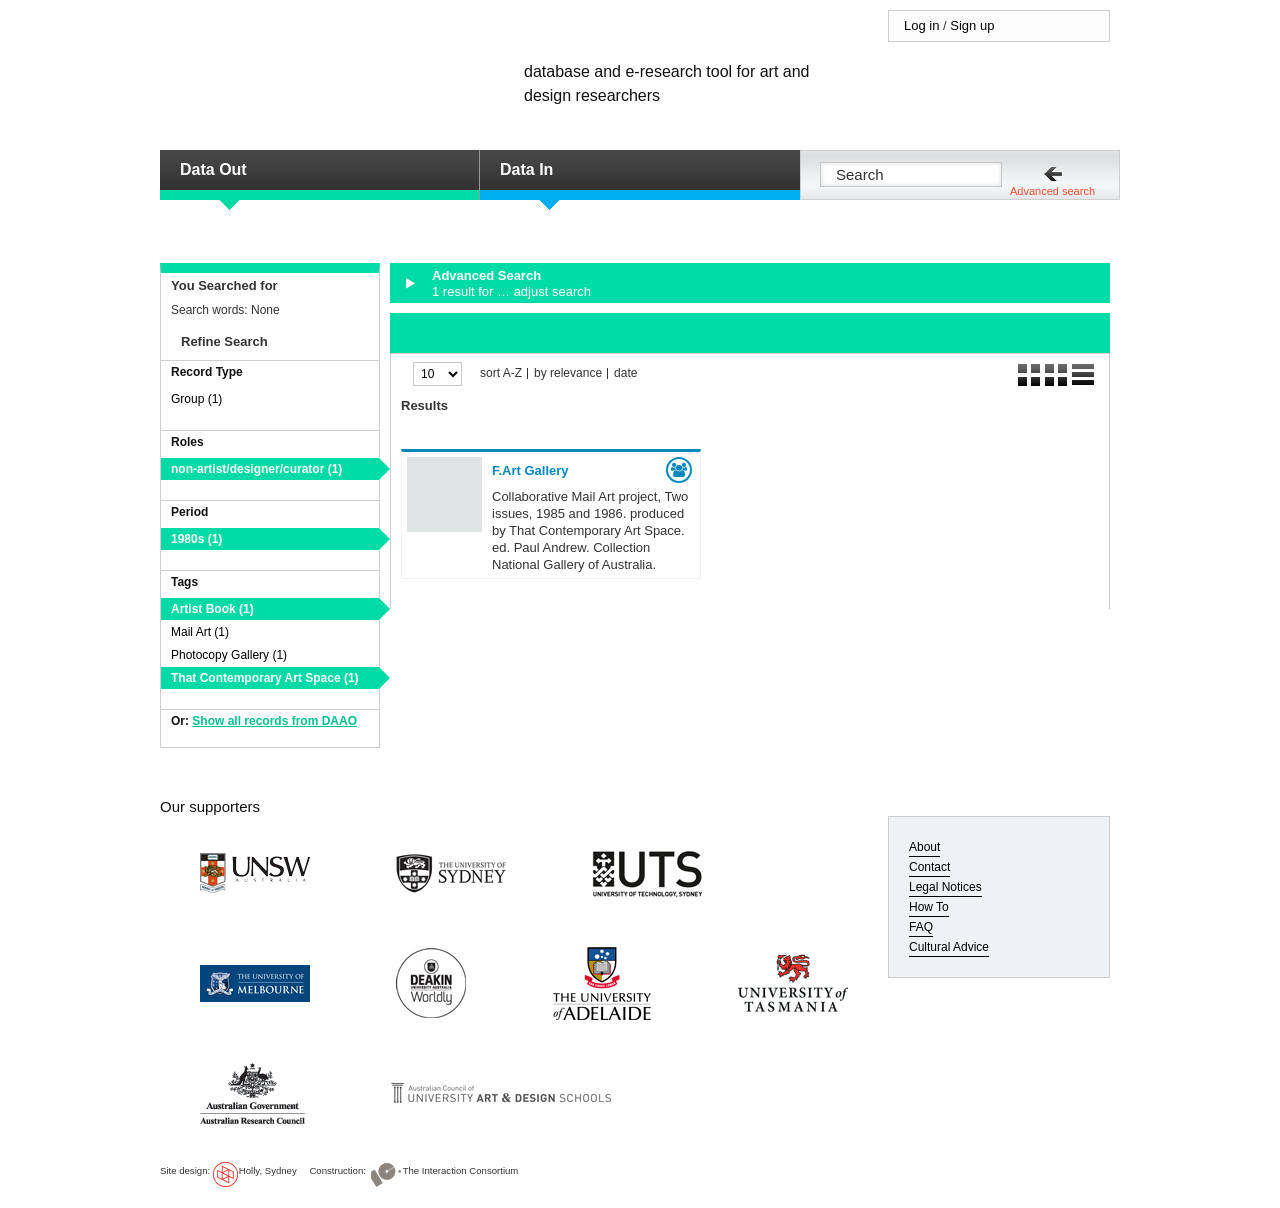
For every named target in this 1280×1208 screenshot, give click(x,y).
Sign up (972, 25)
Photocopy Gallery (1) (229, 655)
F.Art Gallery (530, 470)
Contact (929, 867)
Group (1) (196, 399)
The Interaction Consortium (461, 1170)
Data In (526, 169)
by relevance (568, 373)
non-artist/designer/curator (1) (256, 469)
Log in (921, 25)
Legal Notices (945, 887)
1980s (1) (196, 539)
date (625, 373)
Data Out (213, 169)
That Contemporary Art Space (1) (265, 678)
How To (929, 907)
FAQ (921, 927)
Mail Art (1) (200, 632)
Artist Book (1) (212, 609)
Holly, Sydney (268, 1170)
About (924, 847)
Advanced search (1052, 191)
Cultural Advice (949, 947)
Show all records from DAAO (274, 721)
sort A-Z (501, 373)
